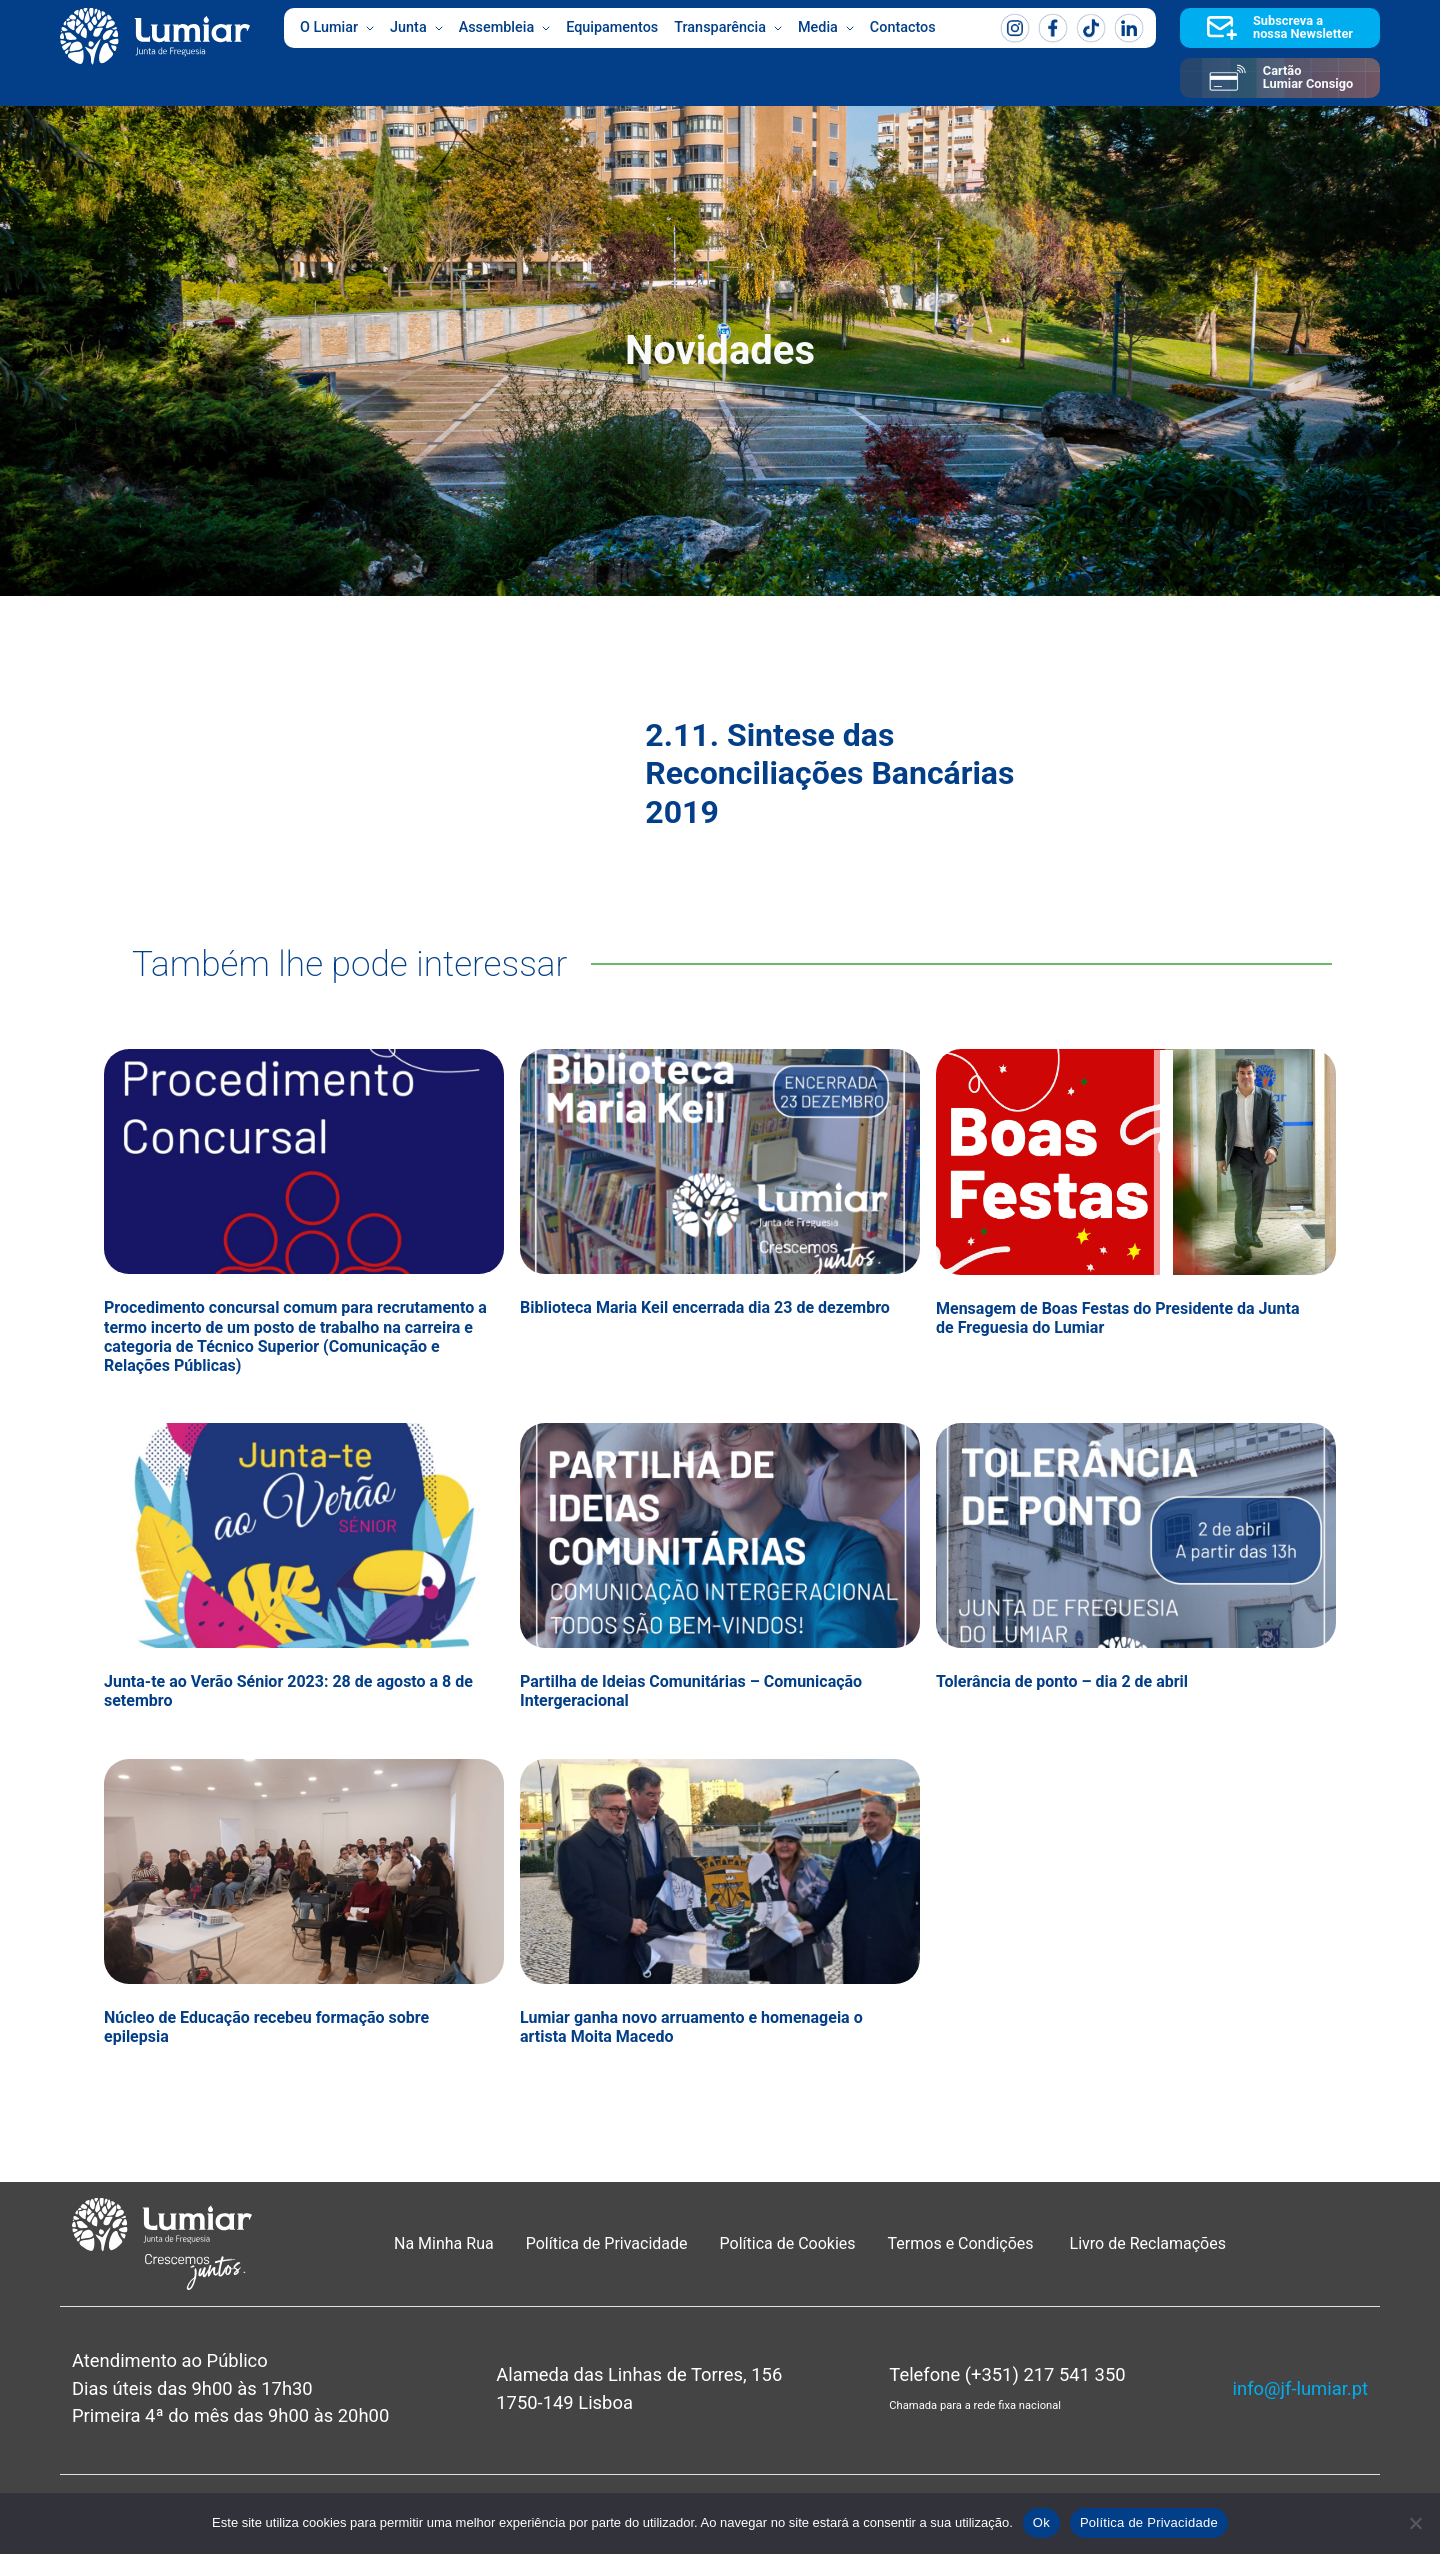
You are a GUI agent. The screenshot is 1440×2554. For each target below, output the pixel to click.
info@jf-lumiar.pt (1300, 2388)
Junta (416, 28)
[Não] (1415, 2523)
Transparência (728, 28)
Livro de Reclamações (1148, 2243)
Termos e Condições (963, 2243)
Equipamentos (612, 27)
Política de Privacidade (607, 2243)
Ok (1041, 2522)
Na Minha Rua (444, 2243)
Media (826, 28)
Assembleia (505, 28)
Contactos (903, 27)
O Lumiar (337, 28)
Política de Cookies (788, 2243)
